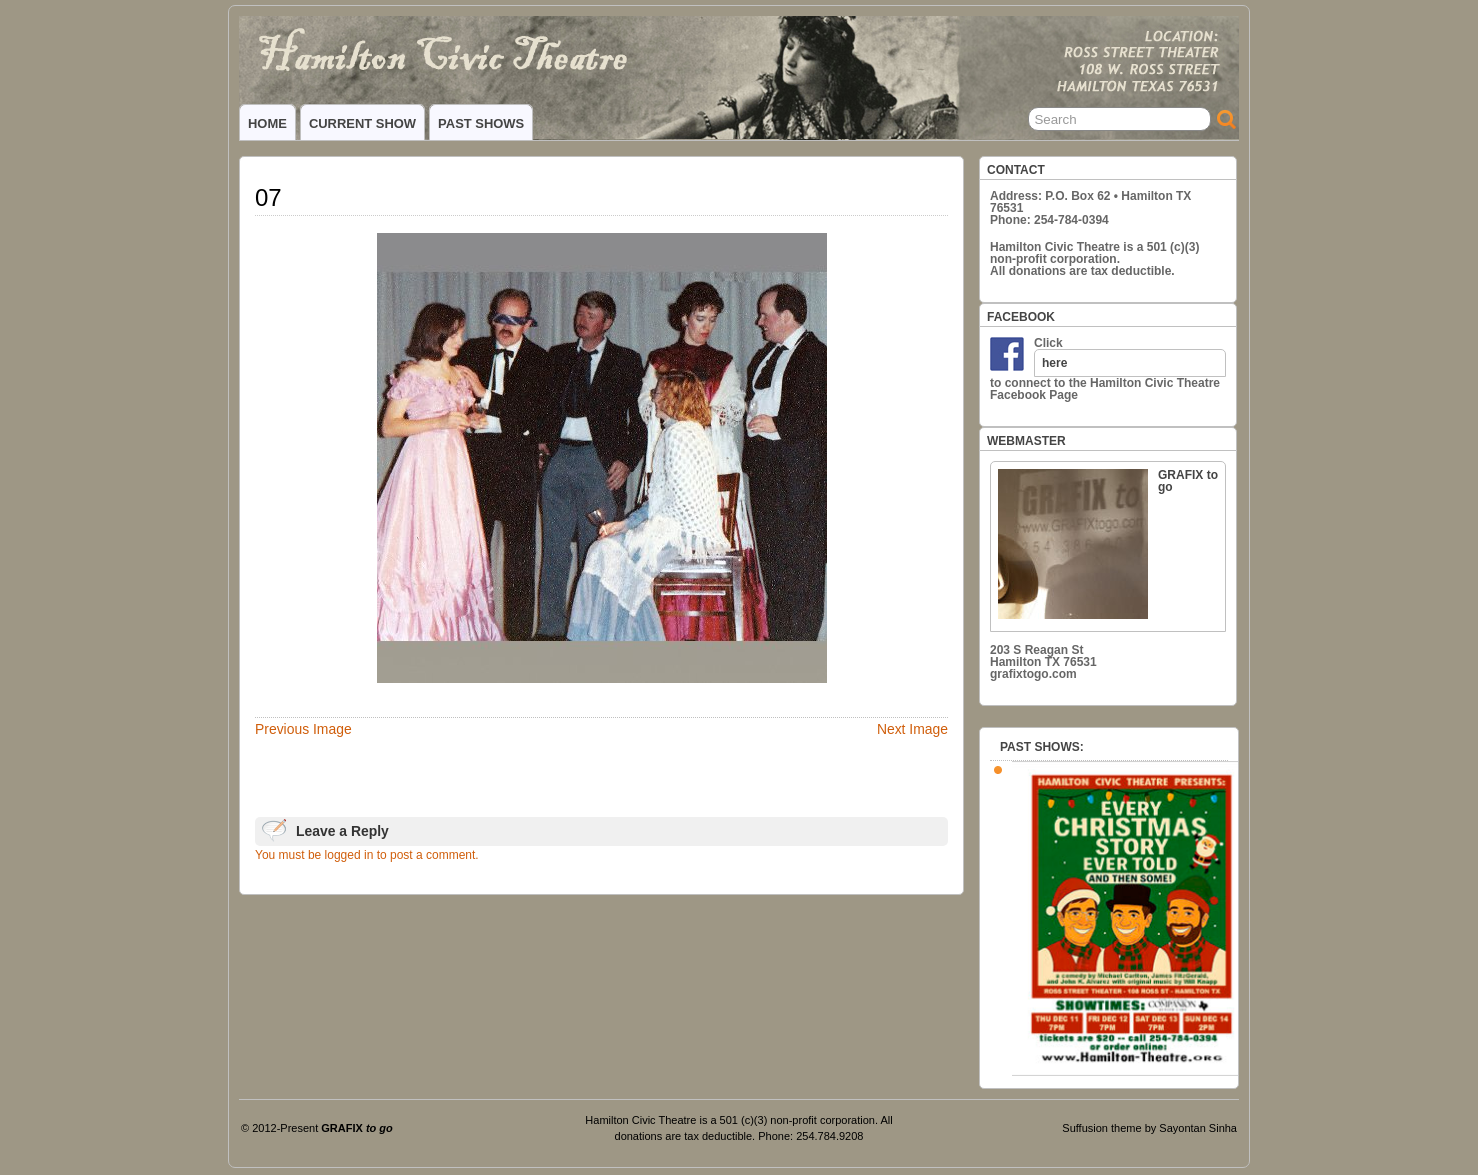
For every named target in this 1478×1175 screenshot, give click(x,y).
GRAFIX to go (1108, 543)
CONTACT (1016, 170)
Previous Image (303, 729)
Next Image (912, 729)
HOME (267, 123)
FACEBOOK (1021, 317)
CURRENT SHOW (362, 123)
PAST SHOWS (481, 123)
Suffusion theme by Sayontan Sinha (1149, 1128)
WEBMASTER (1026, 441)
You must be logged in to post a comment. (367, 855)
